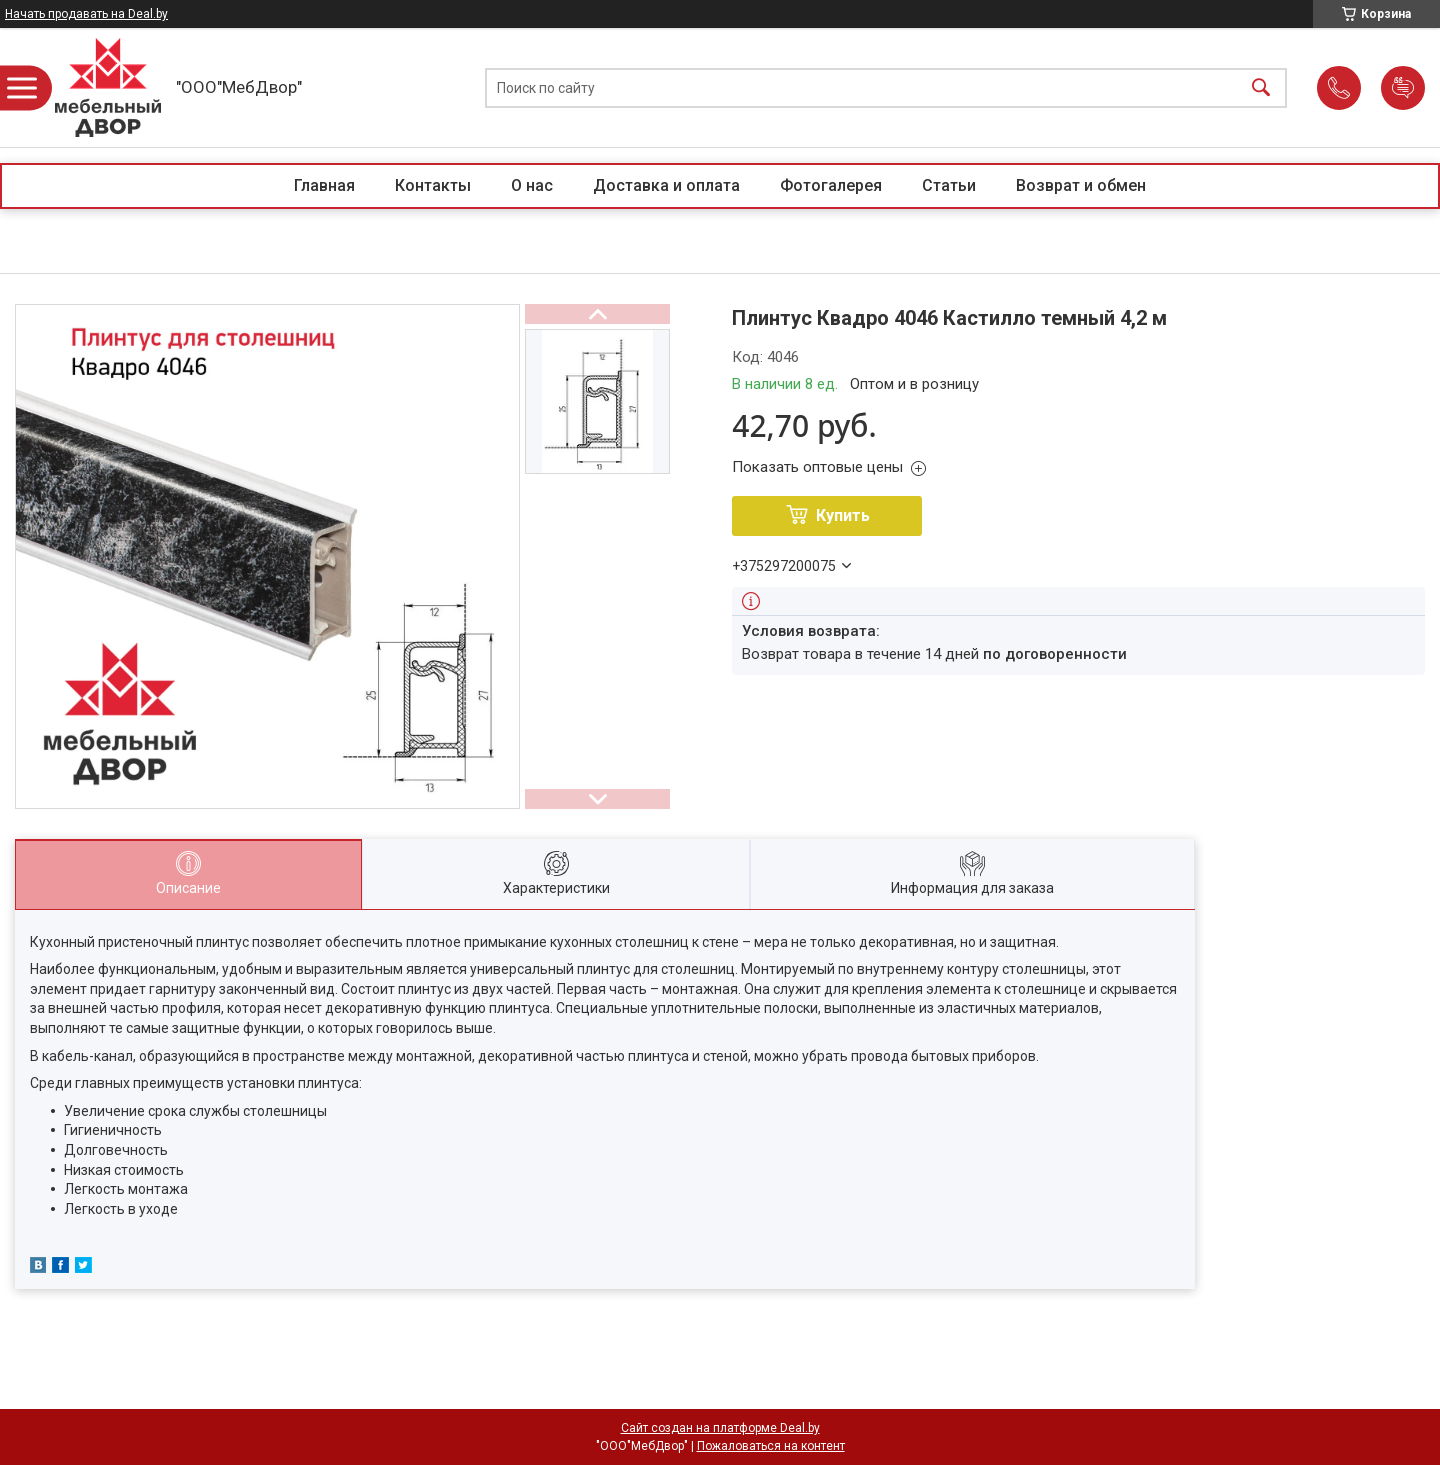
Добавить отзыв (1403, 88)
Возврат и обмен (1081, 185)
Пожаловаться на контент (771, 1446)
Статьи (949, 185)
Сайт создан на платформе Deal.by (720, 1428)
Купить (843, 515)
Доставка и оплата (666, 185)
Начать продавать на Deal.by (86, 14)
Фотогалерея (831, 185)
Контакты (433, 185)
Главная (324, 185)
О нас (532, 185)
